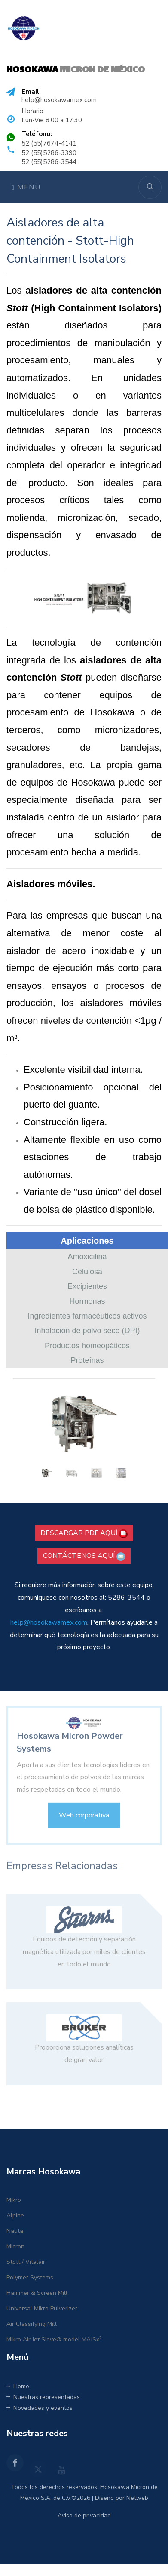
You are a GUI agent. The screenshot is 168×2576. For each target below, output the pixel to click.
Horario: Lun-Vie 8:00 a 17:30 (51, 116)
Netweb (137, 2498)
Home (17, 2386)
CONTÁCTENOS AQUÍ (84, 1555)
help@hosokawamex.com (59, 100)
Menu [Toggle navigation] (26, 187)
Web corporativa (84, 1824)
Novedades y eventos (39, 2408)
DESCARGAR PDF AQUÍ (84, 1533)
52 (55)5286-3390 (48, 153)
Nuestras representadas (43, 2397)
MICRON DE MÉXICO (75, 69)
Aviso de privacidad (84, 2515)
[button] (23, 1434)
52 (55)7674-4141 (48, 143)
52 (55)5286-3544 (48, 162)
